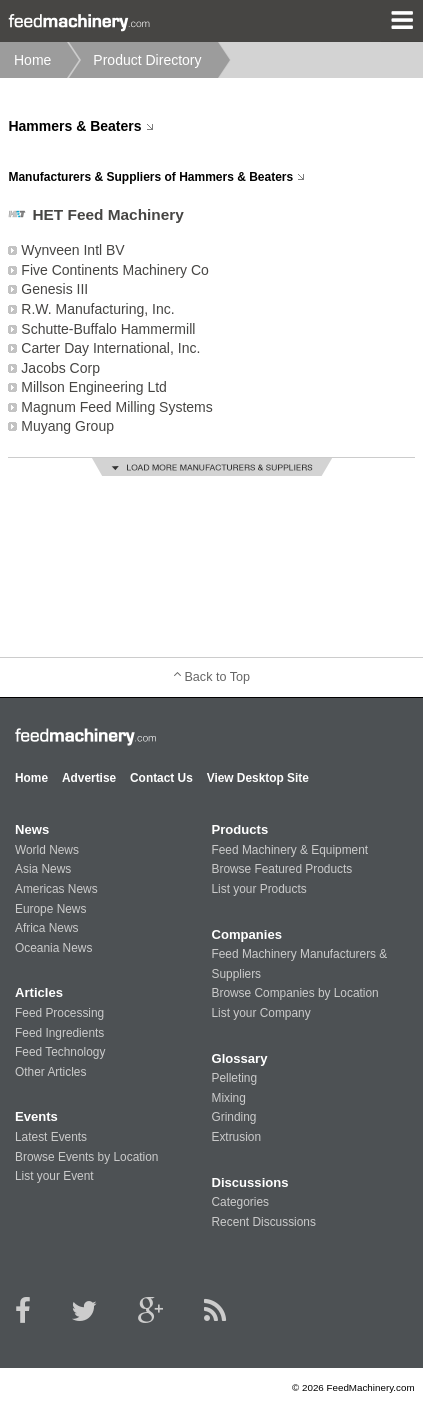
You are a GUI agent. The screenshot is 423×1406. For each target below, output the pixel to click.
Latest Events (51, 1137)
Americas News (56, 889)
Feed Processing (59, 1013)
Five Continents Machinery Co (115, 270)
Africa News (46, 928)
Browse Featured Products (281, 869)
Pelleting (234, 1078)
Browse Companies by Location (294, 993)
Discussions (249, 1182)
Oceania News (53, 948)
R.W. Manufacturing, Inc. (97, 309)
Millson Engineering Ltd (94, 387)
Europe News (50, 909)
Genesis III (54, 289)
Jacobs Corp (60, 368)
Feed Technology (60, 1052)
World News (47, 850)
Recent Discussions (263, 1222)
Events (36, 1116)
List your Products (258, 889)
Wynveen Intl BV (72, 250)
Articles (39, 992)
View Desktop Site (258, 778)
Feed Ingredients (59, 1033)
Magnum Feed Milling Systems (116, 407)
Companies (246, 934)
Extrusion (236, 1137)
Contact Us (161, 778)
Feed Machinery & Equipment (289, 850)
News (32, 829)
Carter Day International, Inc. (110, 348)
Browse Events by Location (86, 1157)
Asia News (43, 869)
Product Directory (147, 60)
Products (239, 829)
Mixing (228, 1098)
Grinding (233, 1117)
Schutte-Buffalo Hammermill (108, 329)
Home (32, 60)
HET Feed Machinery (107, 214)
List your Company (260, 1013)
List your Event (54, 1176)
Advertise (89, 778)
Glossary (239, 1058)
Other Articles (50, 1072)
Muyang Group (67, 426)
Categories (240, 1202)
